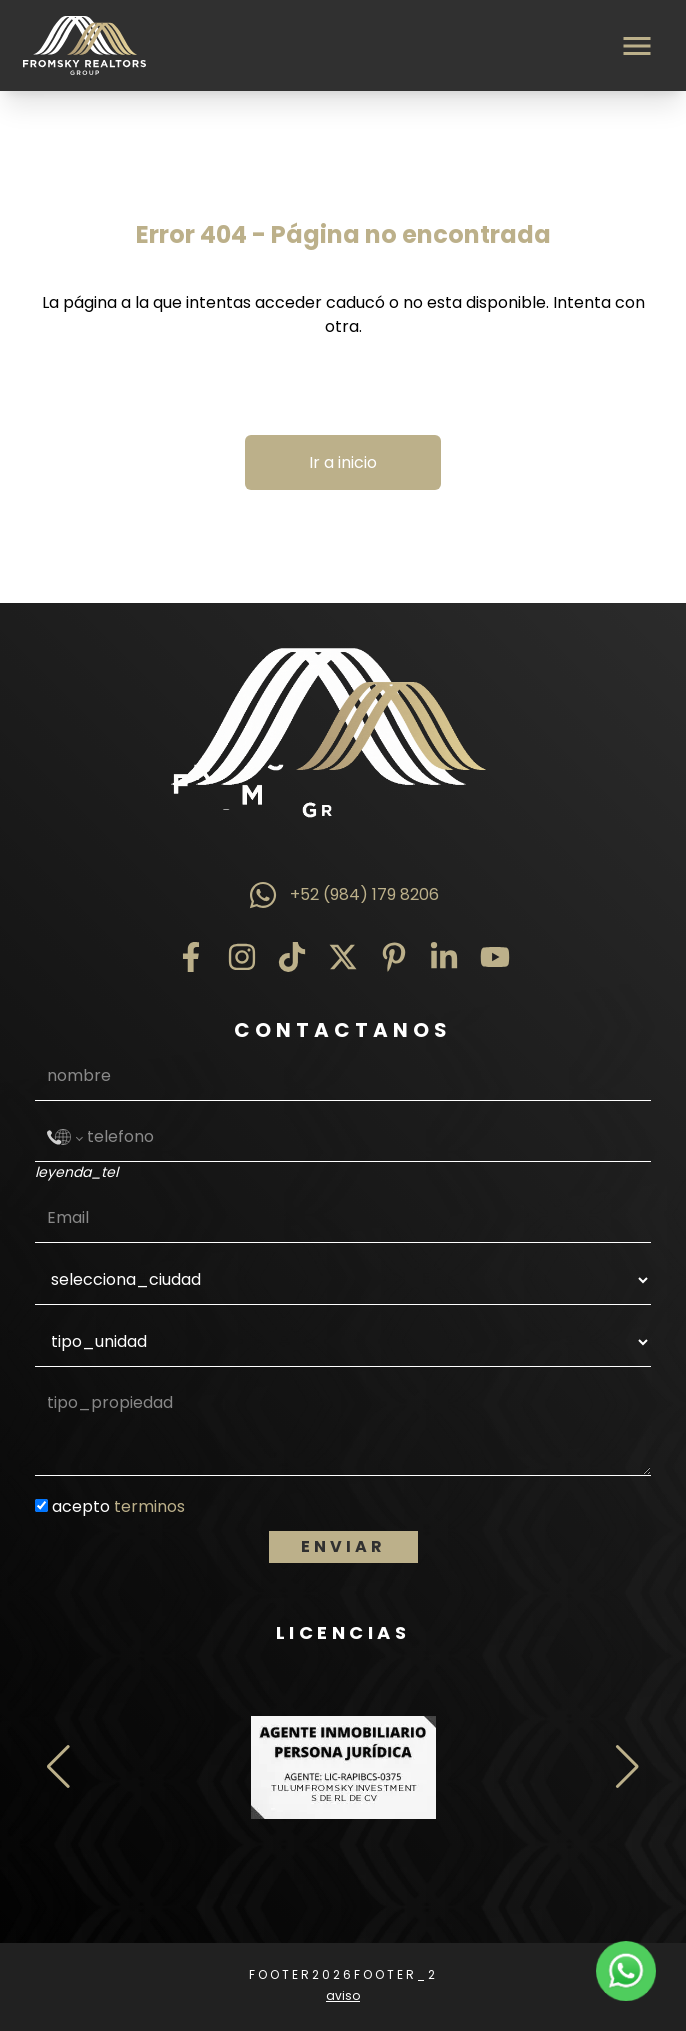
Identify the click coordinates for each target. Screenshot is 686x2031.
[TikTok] (292, 957)
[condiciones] (41, 1505)
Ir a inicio (343, 462)
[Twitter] (343, 957)
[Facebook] (191, 957)
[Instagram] (242, 957)
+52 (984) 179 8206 (343, 895)
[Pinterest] (394, 957)
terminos (149, 1506)
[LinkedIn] (444, 957)
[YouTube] (495, 957)
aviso (343, 1995)
